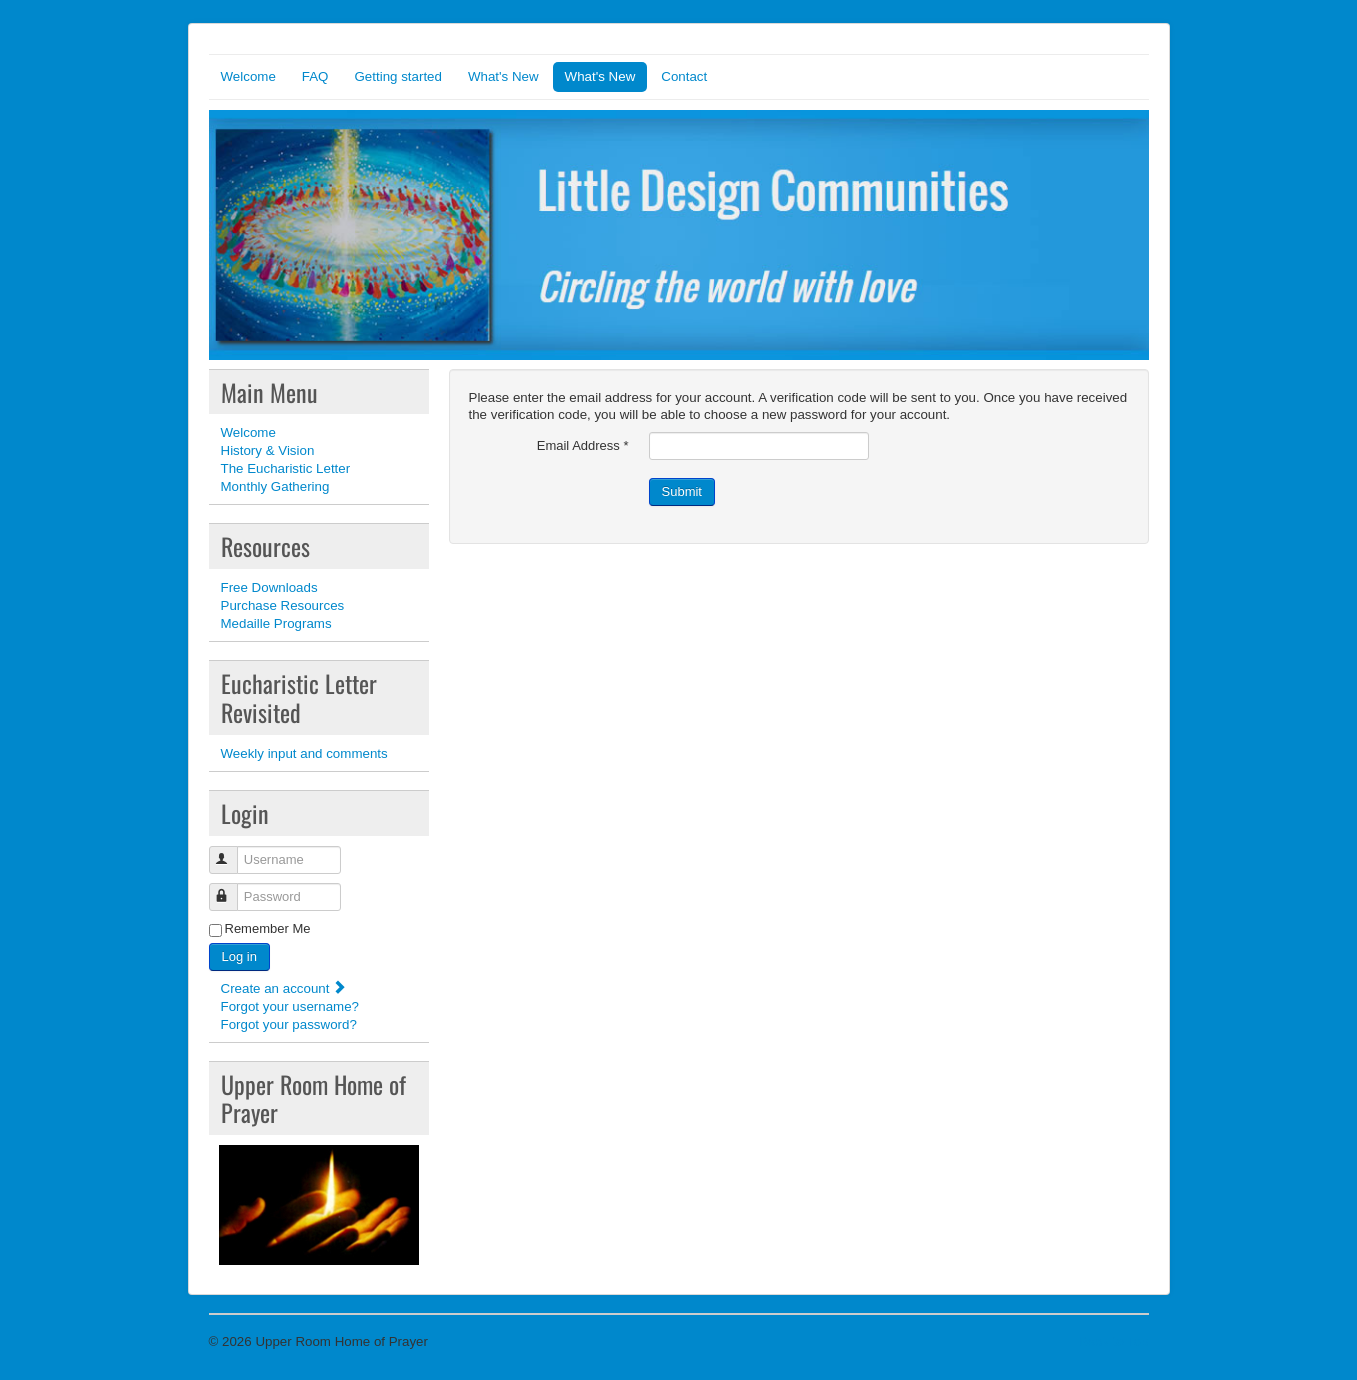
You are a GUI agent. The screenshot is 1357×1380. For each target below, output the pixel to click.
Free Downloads (269, 587)
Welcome (248, 76)
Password (232, 888)
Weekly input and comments (304, 753)
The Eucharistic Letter (286, 468)
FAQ (315, 76)
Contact (684, 76)
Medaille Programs (276, 623)
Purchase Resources (283, 605)
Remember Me (268, 928)
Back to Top (1113, 1341)
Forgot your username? (290, 1006)
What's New (503, 76)
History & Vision (268, 450)
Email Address (583, 445)
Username (232, 851)
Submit (682, 491)
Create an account (284, 988)
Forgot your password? (289, 1024)
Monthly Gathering (275, 486)
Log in (239, 956)
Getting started (397, 76)
